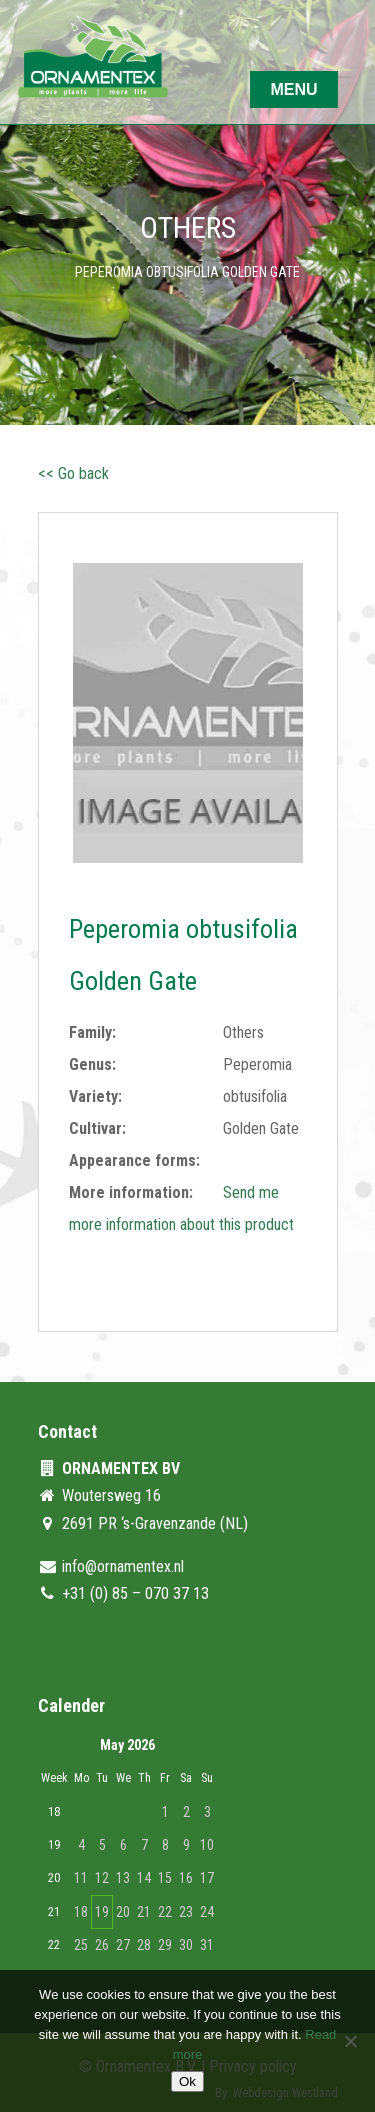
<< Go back (73, 473)
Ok (187, 2081)
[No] (350, 2041)
